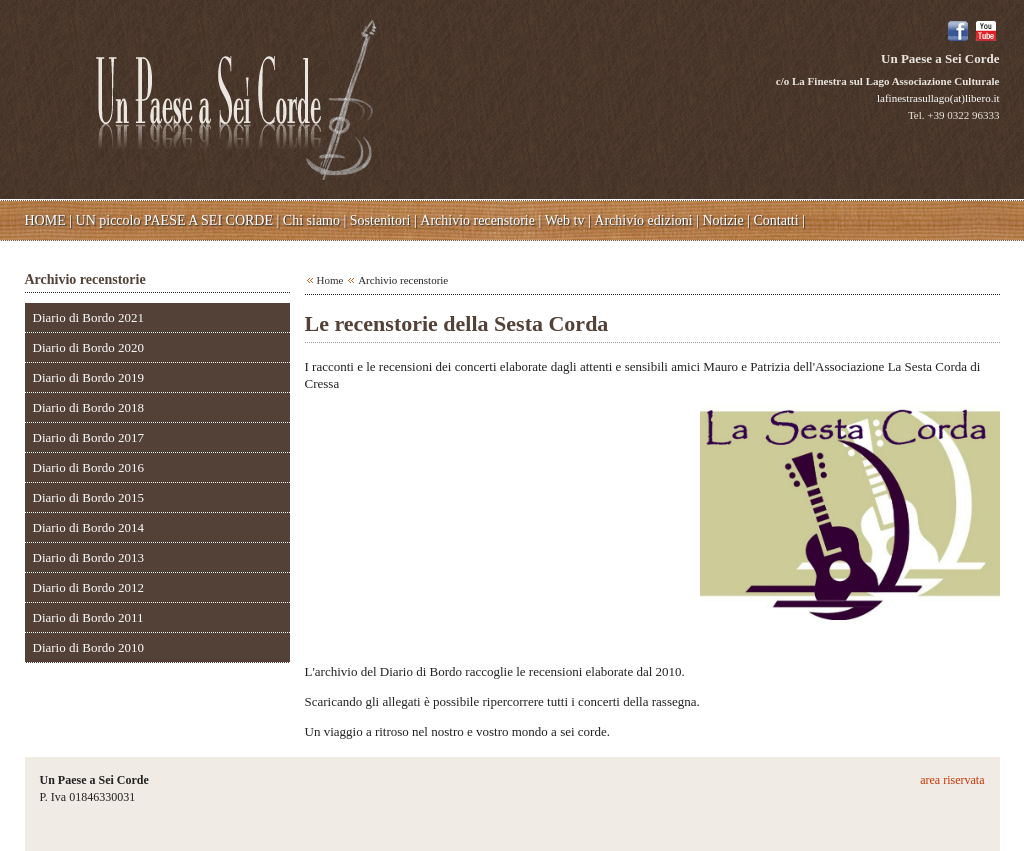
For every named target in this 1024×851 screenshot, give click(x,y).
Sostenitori (380, 220)
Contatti (776, 220)
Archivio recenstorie (477, 220)
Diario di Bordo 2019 (89, 377)
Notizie (722, 220)
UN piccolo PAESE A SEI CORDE (174, 220)
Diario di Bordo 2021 (89, 317)
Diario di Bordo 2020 (89, 347)
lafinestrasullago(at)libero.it (938, 98)
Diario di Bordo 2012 (89, 587)
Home (330, 280)
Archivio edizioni (643, 220)
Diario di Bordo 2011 (88, 617)
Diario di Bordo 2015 (89, 497)
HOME (45, 220)
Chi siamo (311, 220)
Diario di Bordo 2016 (89, 467)
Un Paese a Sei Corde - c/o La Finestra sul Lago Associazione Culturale (236, 98)
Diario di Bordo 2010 (89, 647)
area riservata (952, 780)
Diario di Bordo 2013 (89, 557)
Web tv (565, 220)
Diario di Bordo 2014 (89, 527)
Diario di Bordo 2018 (89, 407)
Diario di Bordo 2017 (89, 437)
